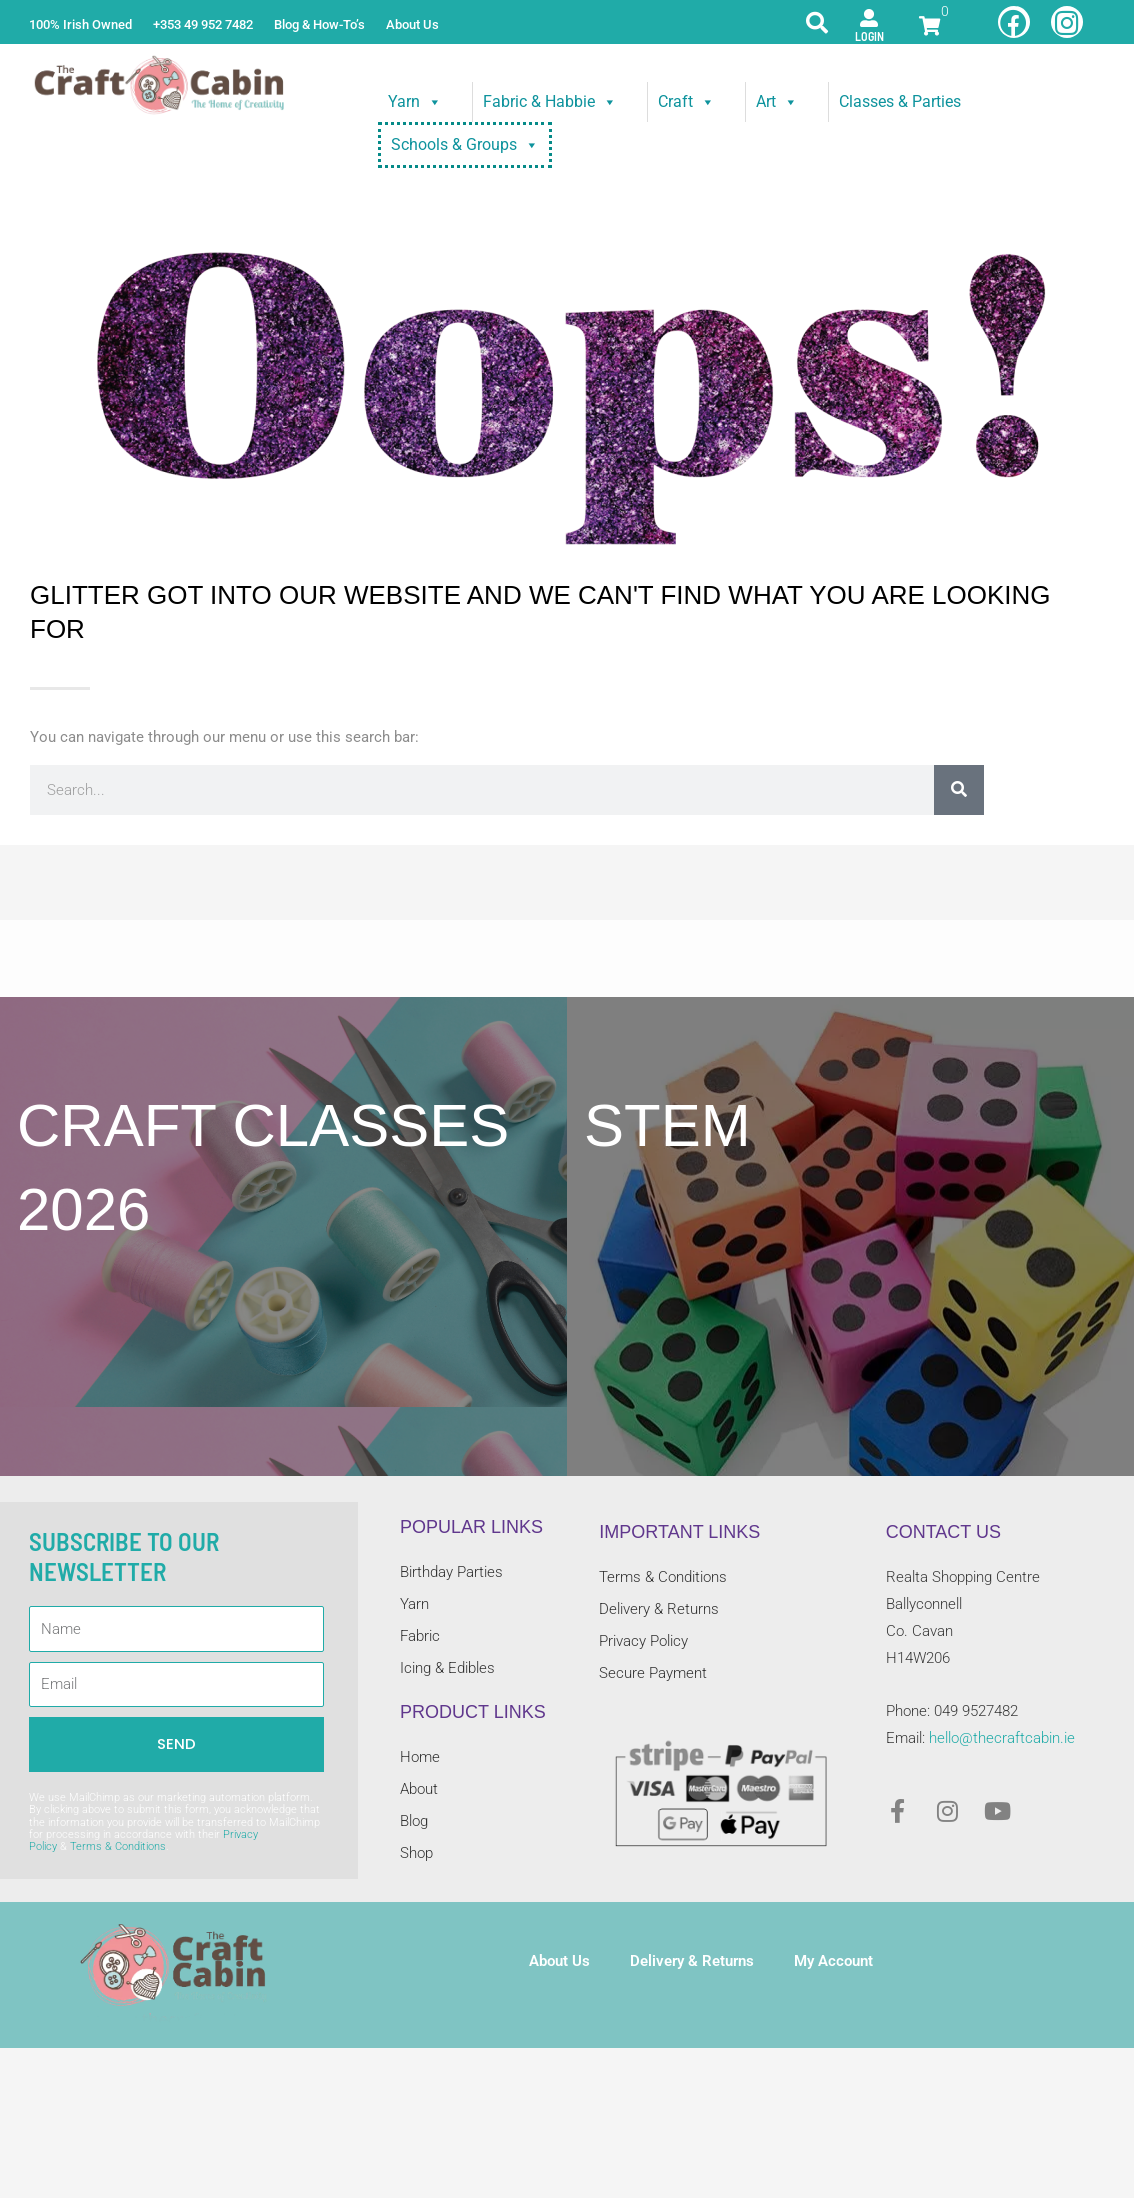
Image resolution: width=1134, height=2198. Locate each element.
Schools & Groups (465, 145)
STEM (667, 1125)
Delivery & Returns (692, 1961)
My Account (833, 1961)
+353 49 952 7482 (203, 24)
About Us (412, 24)
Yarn (415, 102)
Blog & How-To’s (319, 24)
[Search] (959, 790)
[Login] (869, 18)
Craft (686, 102)
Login (869, 36)
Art (777, 102)
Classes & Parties (900, 101)
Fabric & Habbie (550, 102)
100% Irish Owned (80, 24)
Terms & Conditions (118, 1846)
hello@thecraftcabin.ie (1002, 1738)
